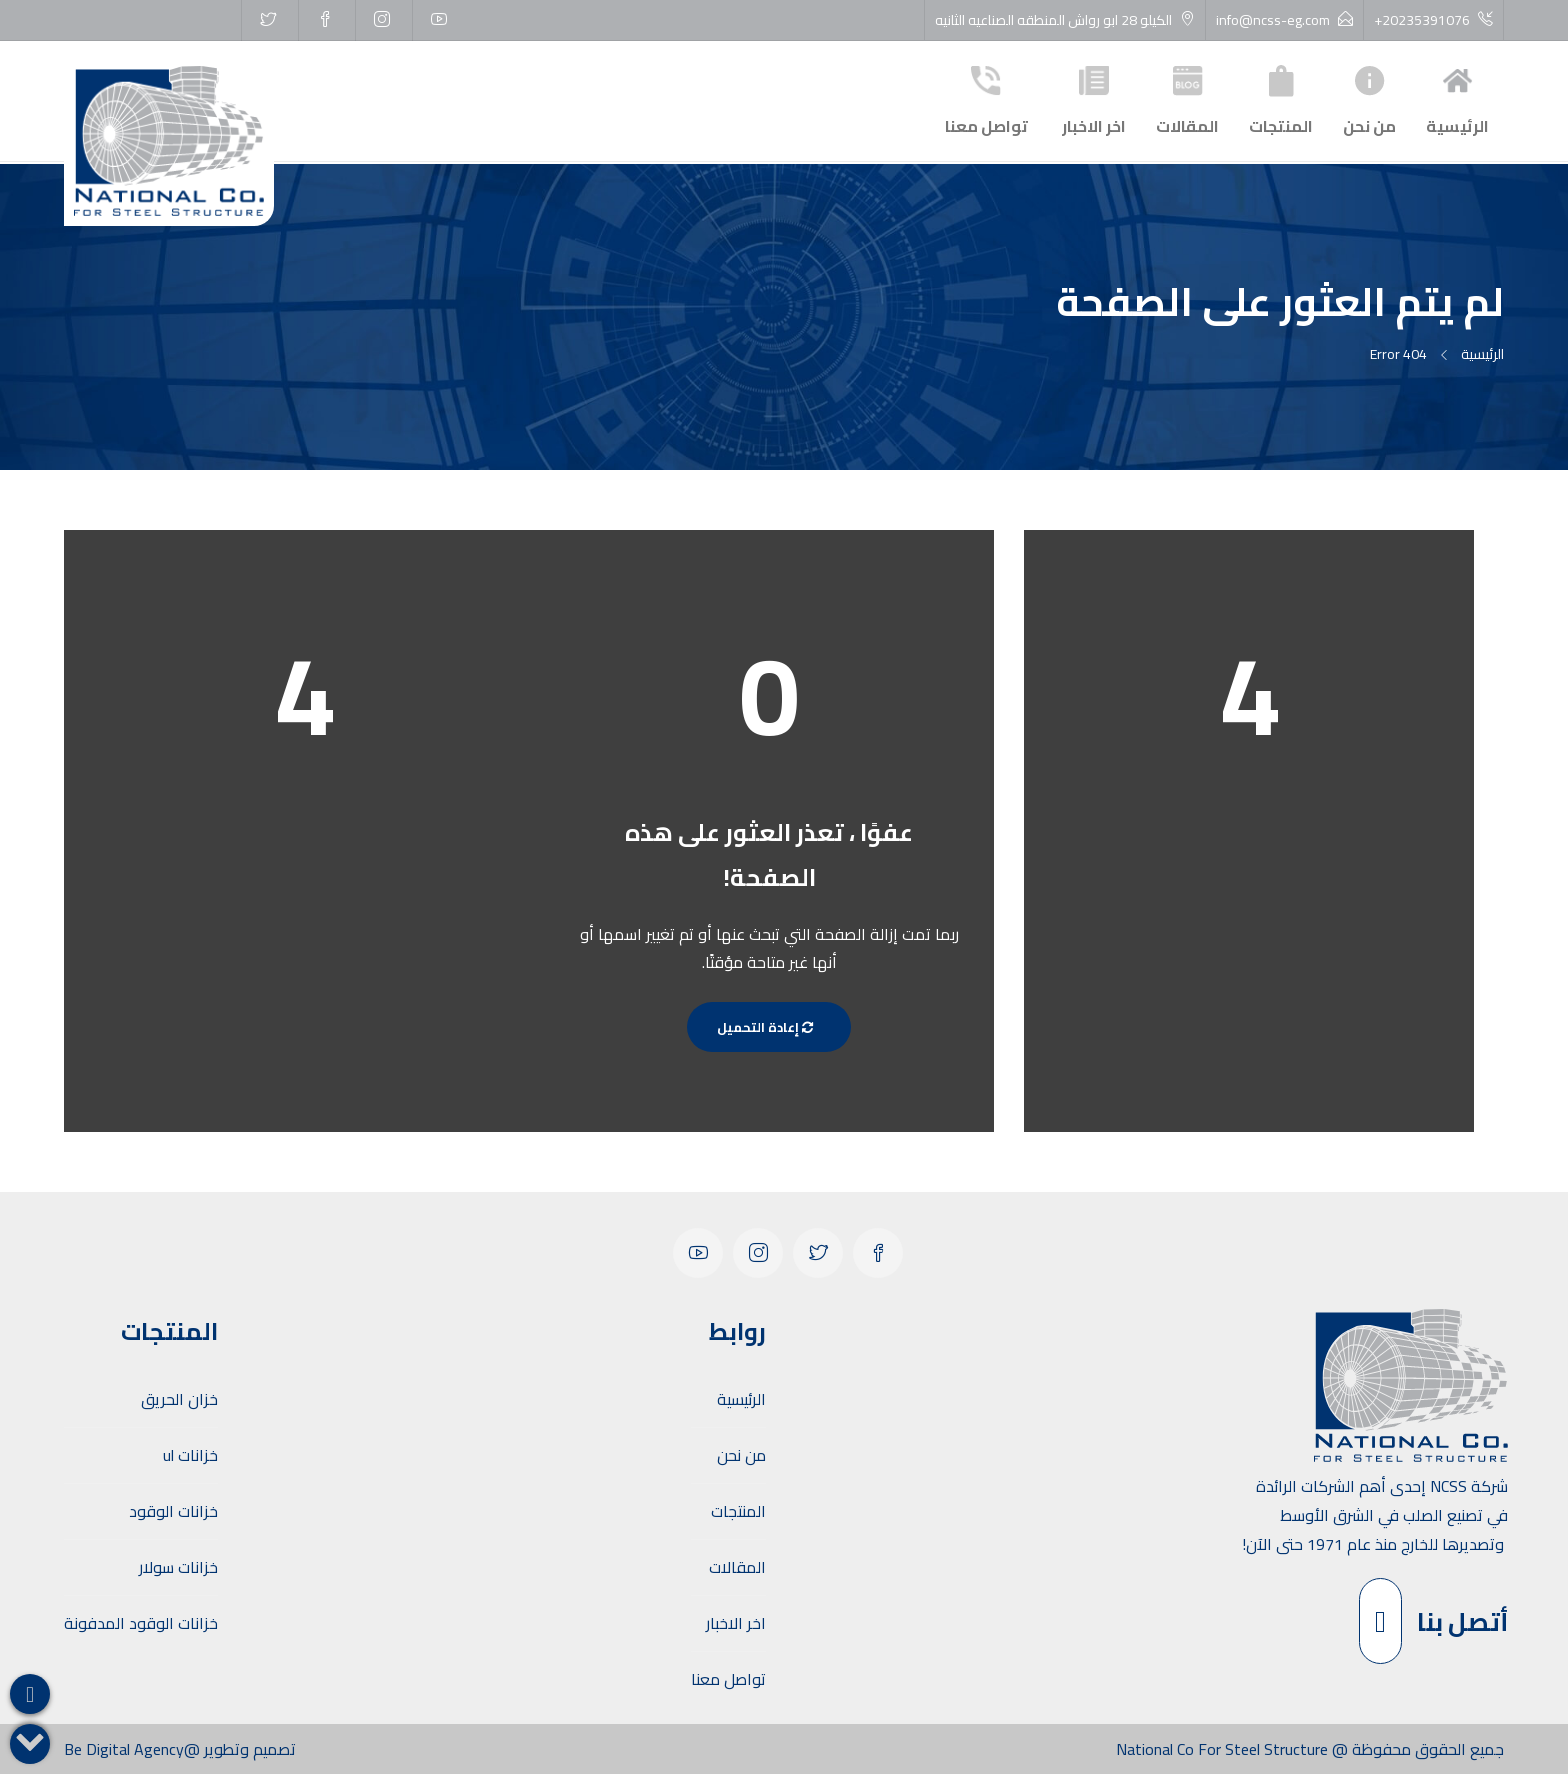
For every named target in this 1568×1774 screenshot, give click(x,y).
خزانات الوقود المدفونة (141, 1623)
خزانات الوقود (173, 1511)
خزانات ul (190, 1455)
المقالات (1187, 98)
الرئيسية (1457, 98)
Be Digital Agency (124, 1749)
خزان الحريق (179, 1399)
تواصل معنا (986, 98)
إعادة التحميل (769, 1027)
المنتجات (1281, 98)
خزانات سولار (178, 1567)
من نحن (1369, 98)
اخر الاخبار (1094, 98)
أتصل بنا (1433, 1621)
